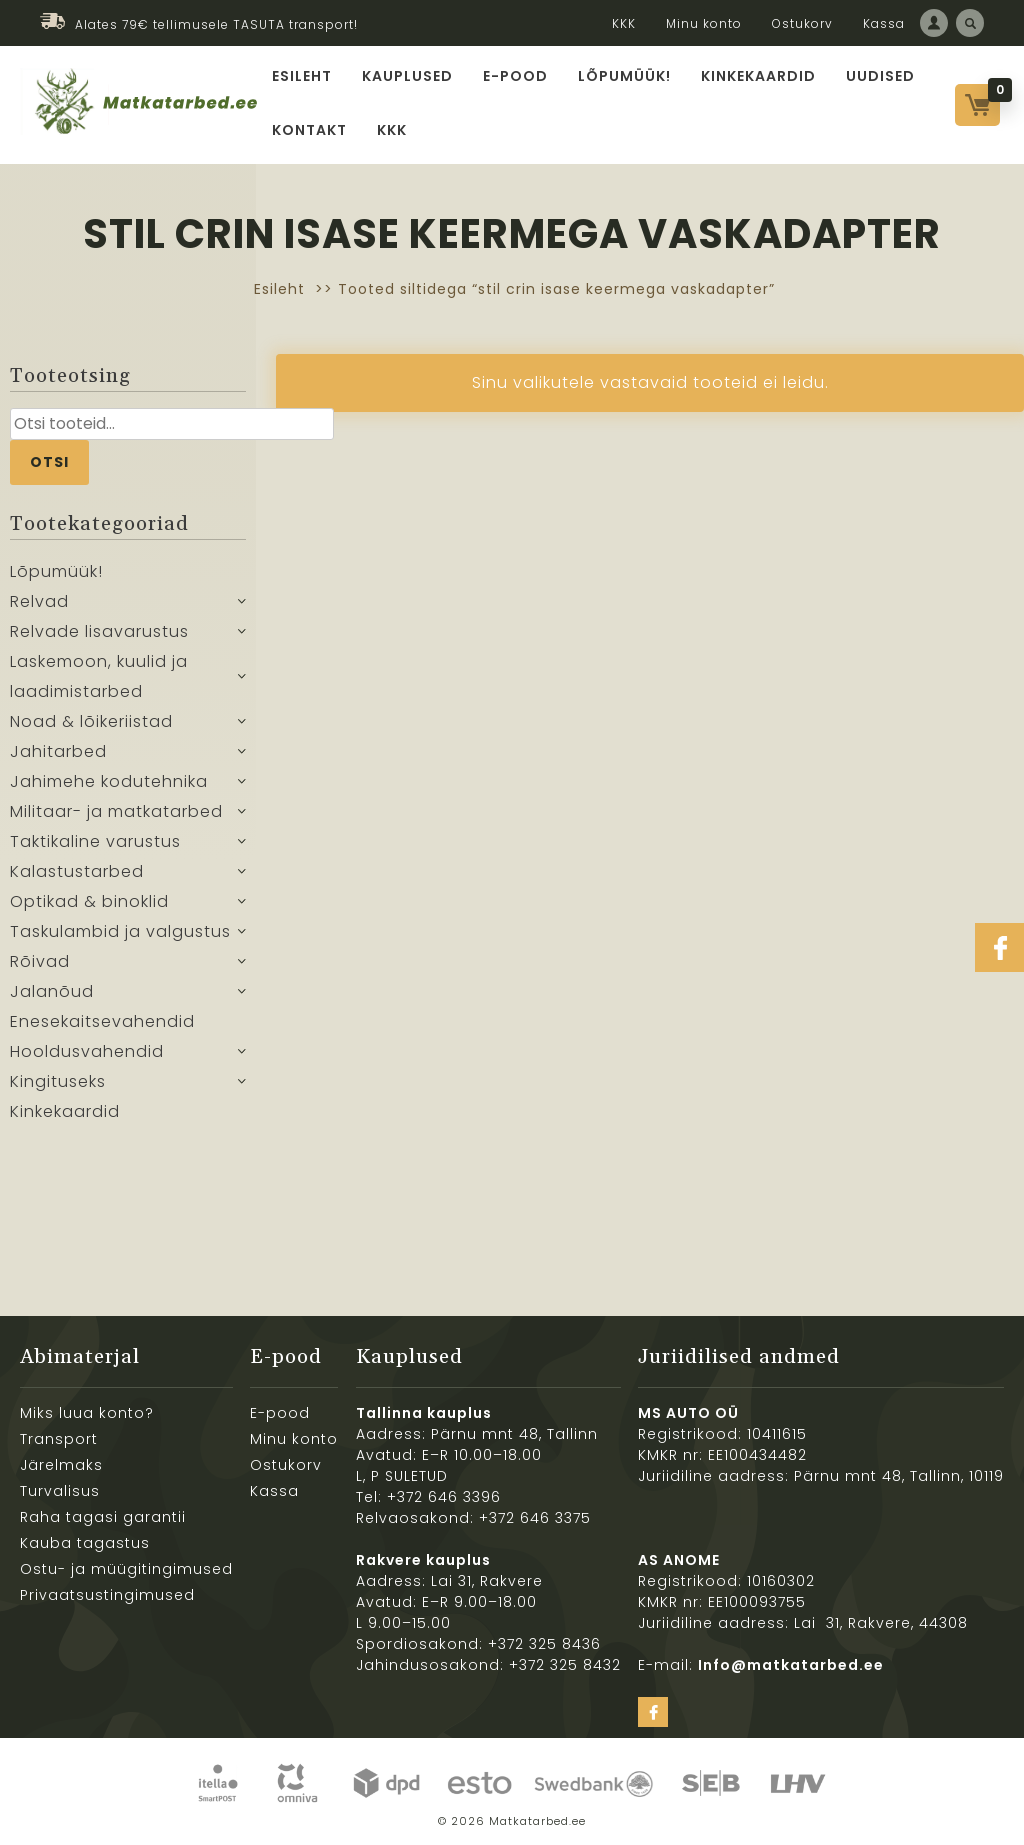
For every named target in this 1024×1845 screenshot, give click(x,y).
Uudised (880, 76)
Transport (59, 1439)
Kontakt (309, 130)
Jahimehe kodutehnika (109, 781)
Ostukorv (802, 23)
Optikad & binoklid (89, 901)
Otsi (49, 462)
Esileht (302, 76)
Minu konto (704, 23)
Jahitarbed (58, 751)
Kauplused (407, 76)
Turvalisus (60, 1491)
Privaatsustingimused (107, 1595)
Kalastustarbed (77, 871)
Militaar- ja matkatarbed (116, 811)
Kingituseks (58, 1081)
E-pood (515, 76)
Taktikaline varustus (95, 841)
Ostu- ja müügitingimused (126, 1569)
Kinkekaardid (758, 76)
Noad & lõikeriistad (91, 721)
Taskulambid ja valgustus (120, 931)
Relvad (39, 601)
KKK (624, 23)
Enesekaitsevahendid (102, 1021)
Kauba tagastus (85, 1543)
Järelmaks (61, 1465)
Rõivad (40, 961)
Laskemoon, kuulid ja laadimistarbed (99, 676)
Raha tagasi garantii (103, 1517)
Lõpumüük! (624, 76)
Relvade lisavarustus (99, 631)
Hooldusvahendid (87, 1051)
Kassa (884, 23)
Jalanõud (52, 991)
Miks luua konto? (87, 1413)
